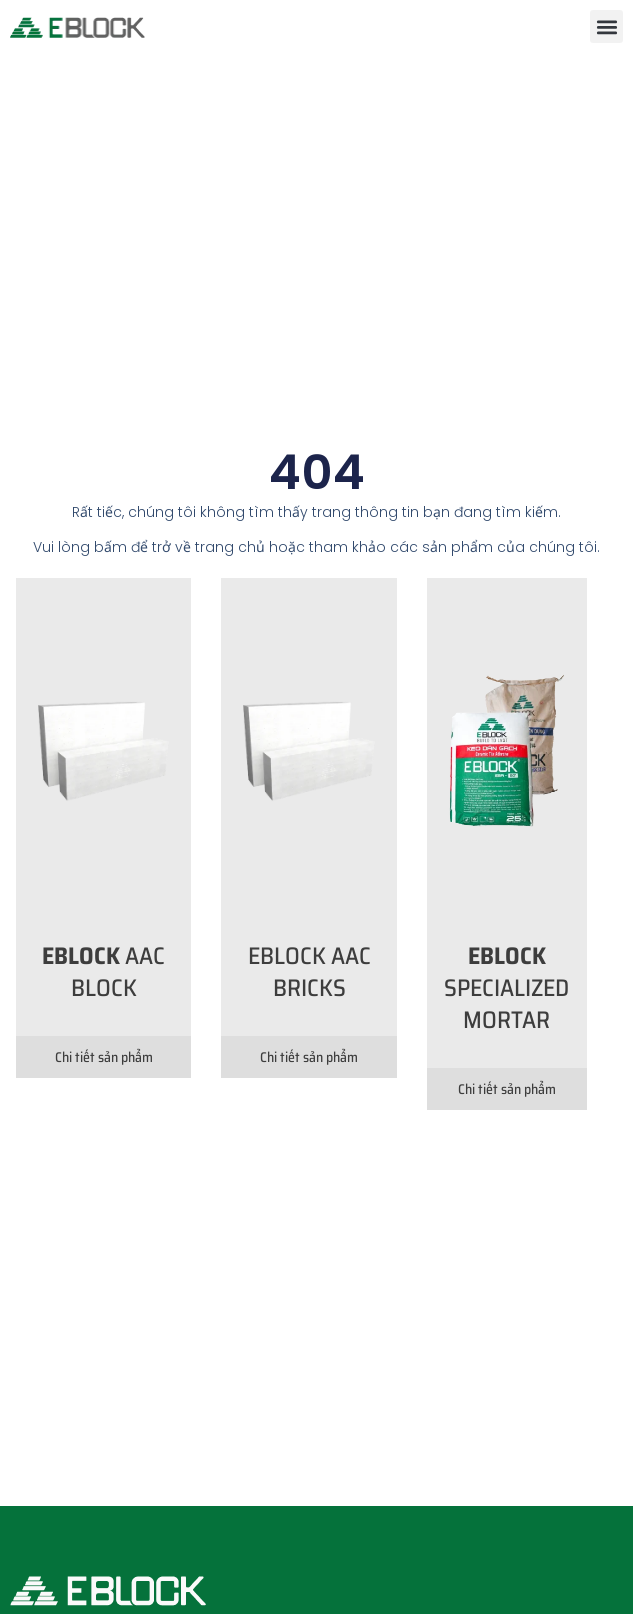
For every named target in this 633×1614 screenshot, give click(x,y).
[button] (606, 26)
